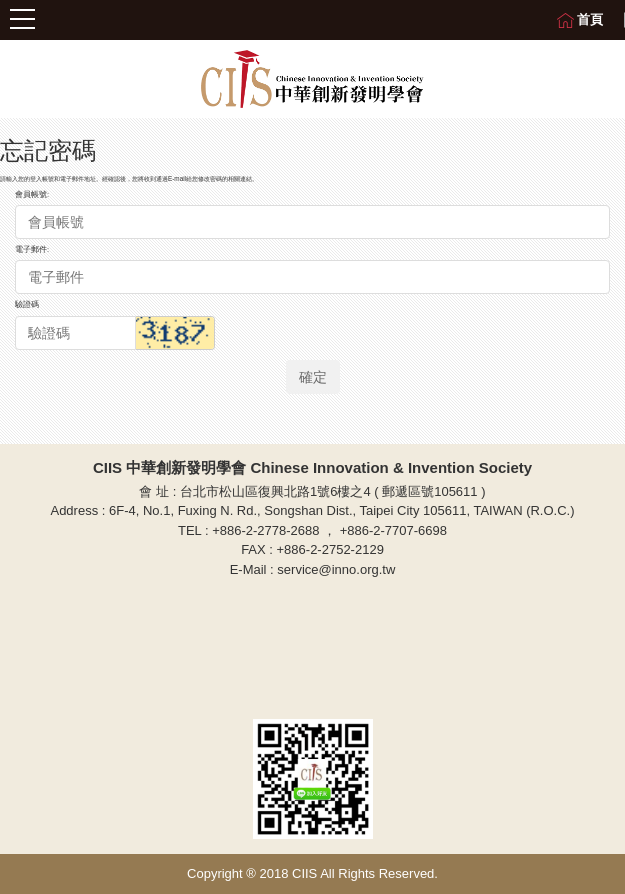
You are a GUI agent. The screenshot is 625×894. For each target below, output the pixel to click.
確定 (313, 377)
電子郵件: (32, 249)
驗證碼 (27, 304)
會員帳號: (32, 194)
